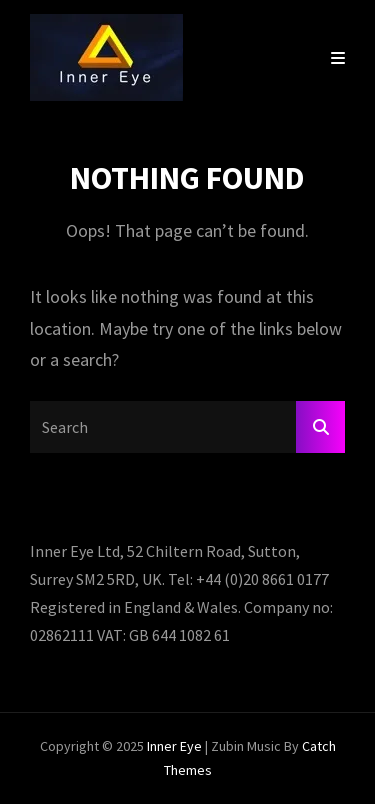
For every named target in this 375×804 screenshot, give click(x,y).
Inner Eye (174, 746)
